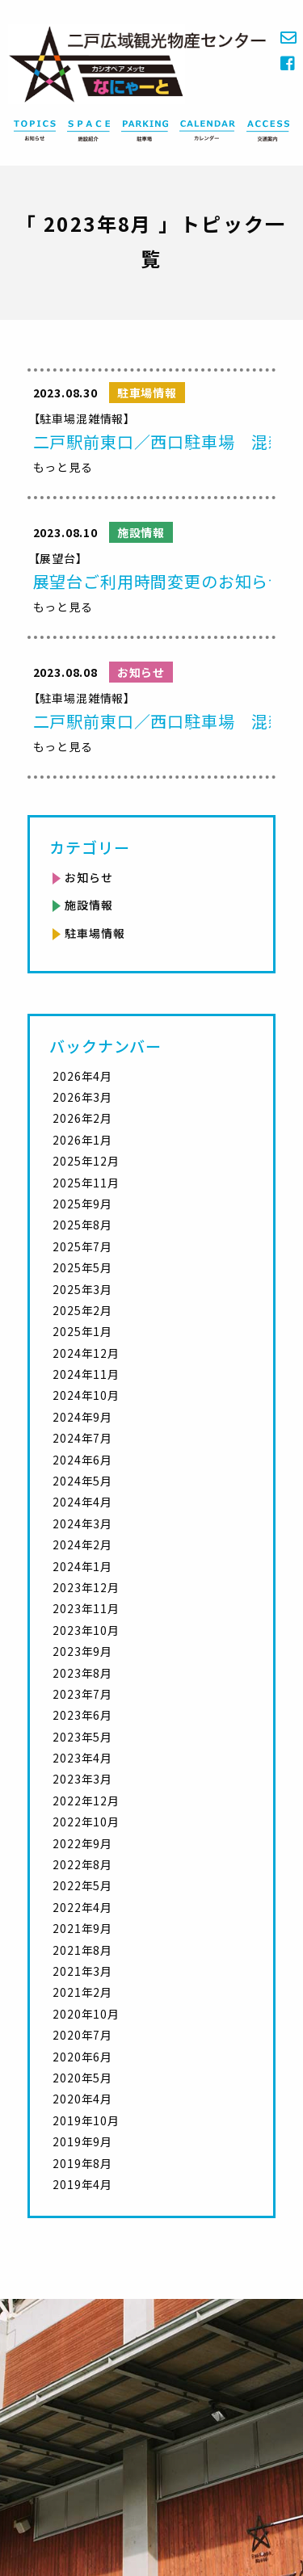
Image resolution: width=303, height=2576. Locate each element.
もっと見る (63, 467)
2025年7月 (82, 1246)
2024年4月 (82, 1502)
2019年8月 (82, 2163)
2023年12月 (86, 1587)
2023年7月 (82, 1694)
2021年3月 (82, 1971)
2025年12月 (86, 1161)
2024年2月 (82, 1544)
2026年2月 (82, 1118)
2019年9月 (82, 2141)
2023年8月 (82, 1673)
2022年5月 (82, 1885)
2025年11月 (86, 1183)
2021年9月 (82, 1928)
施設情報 (88, 905)
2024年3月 (82, 1523)
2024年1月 (82, 1566)
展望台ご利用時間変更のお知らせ (159, 581)
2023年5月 (82, 1737)
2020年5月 (82, 2078)
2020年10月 (86, 2014)
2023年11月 (86, 1608)
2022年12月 (86, 1800)
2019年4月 (82, 2184)
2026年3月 (82, 1097)
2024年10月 (86, 1395)
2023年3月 (82, 1779)
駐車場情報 (94, 933)
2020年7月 (82, 2035)
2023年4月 (82, 1758)
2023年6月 (82, 1715)
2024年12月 (86, 1353)
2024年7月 (82, 1438)
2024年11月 (86, 1374)
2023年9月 (82, 1651)
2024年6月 (82, 1460)
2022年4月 (82, 1907)
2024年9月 (82, 1417)
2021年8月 (82, 1950)
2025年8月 (82, 1225)
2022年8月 (82, 1864)
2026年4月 (82, 1076)
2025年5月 (82, 1267)
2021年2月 (82, 1992)
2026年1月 (82, 1140)
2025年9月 (82, 1204)
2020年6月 (82, 2057)
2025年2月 (82, 1310)
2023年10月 (86, 1630)
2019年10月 (86, 2120)
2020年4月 (82, 2099)
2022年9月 (82, 1843)
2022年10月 (86, 1821)
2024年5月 (82, 1481)
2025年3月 (82, 1289)
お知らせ (88, 877)
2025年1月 (82, 1331)
